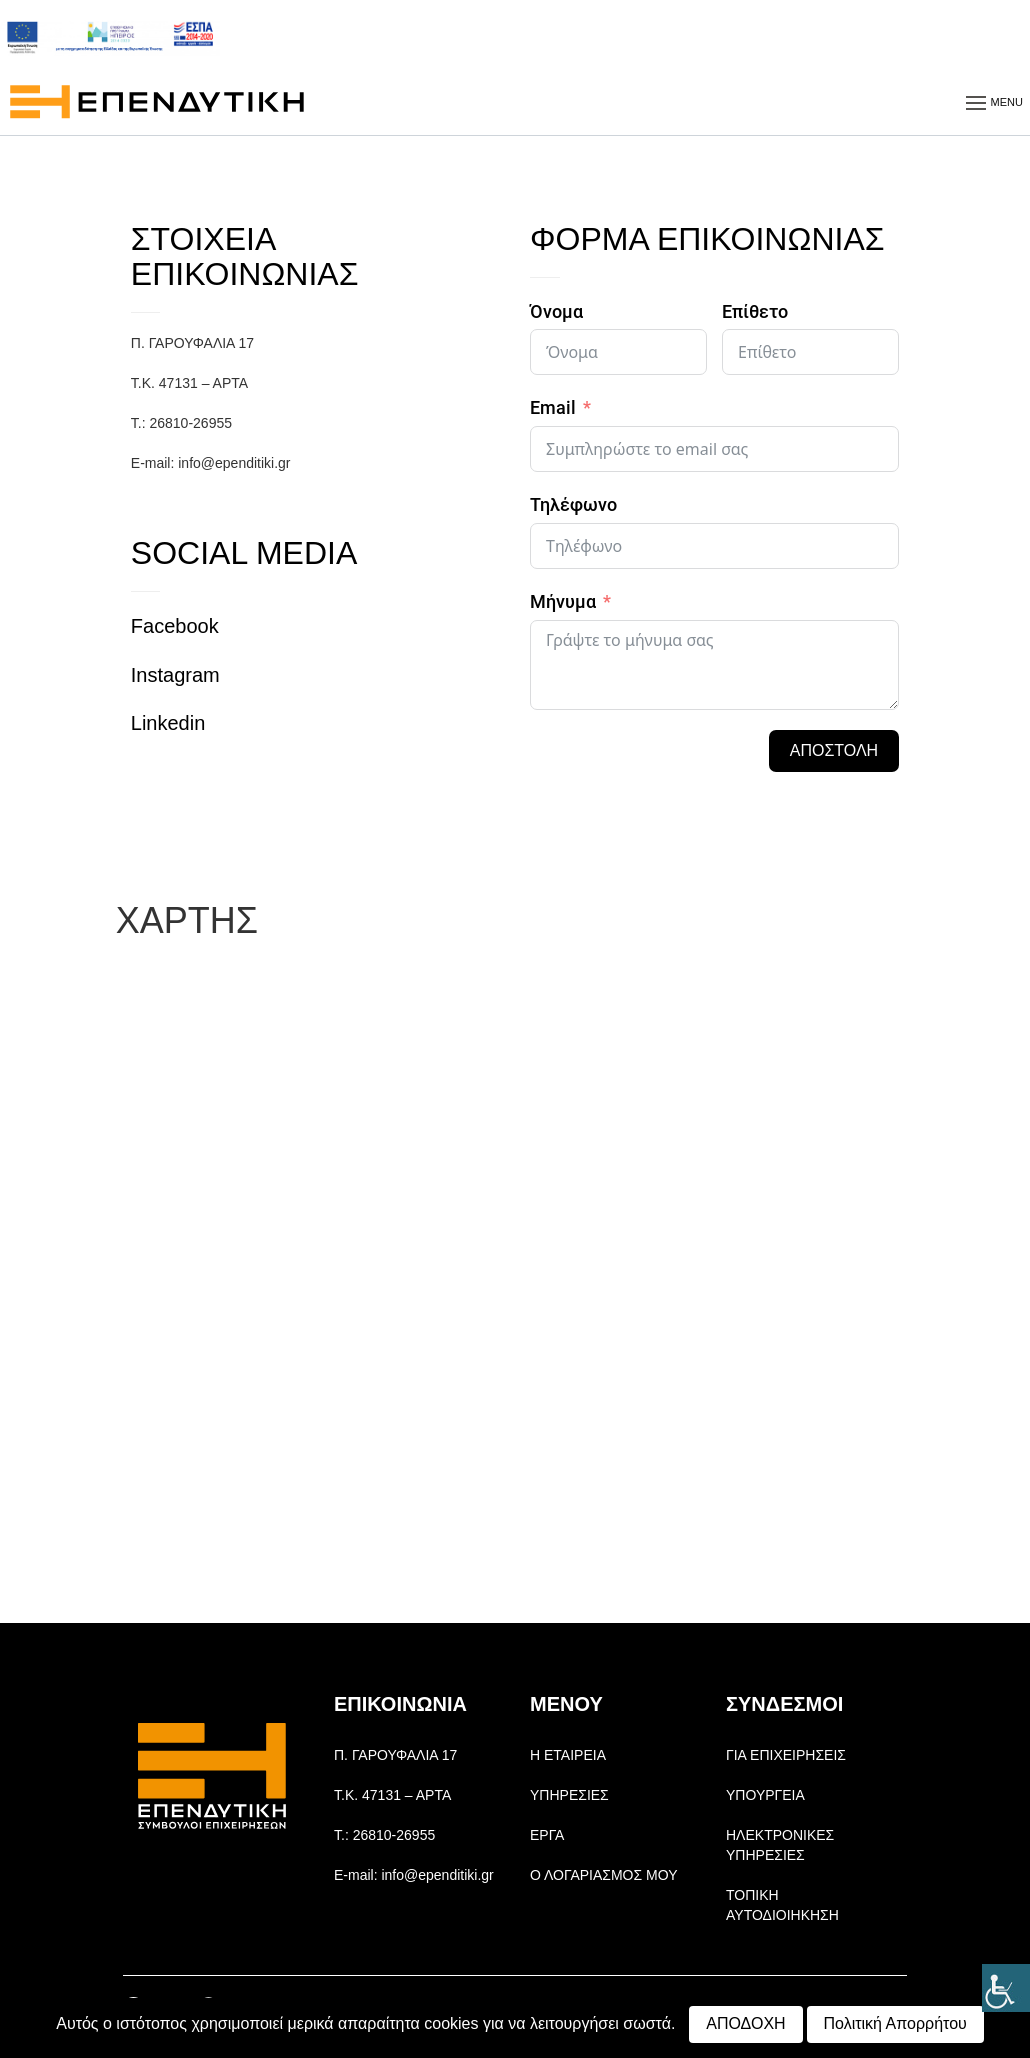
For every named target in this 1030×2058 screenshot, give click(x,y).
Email (553, 407)
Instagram (175, 675)
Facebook (175, 626)
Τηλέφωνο (573, 504)
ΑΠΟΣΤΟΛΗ (834, 750)
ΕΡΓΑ (547, 1835)
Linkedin (168, 723)
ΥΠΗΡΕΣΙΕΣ (569, 1795)
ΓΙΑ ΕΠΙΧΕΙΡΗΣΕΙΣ (786, 1755)
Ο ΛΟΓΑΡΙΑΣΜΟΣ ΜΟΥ (603, 1875)
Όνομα (556, 311)
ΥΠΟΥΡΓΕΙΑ (765, 1795)
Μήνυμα (563, 601)
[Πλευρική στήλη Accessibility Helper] (1006, 1988)
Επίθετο (755, 311)
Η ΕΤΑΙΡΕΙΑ (568, 1755)
